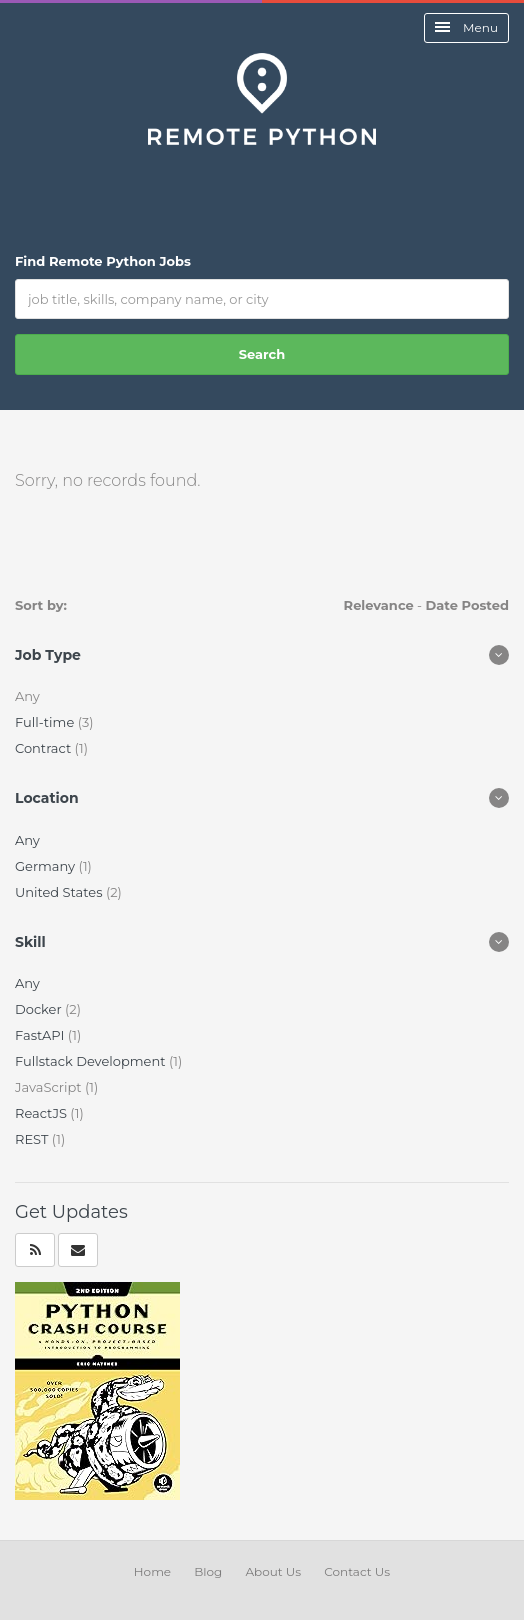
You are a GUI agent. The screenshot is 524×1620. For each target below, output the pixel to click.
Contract (45, 748)
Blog (208, 1571)
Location (47, 798)
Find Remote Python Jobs (103, 261)
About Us (273, 1571)
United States (60, 892)
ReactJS (42, 1113)
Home (152, 1571)
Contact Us (357, 1571)
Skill (30, 942)
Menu (466, 27)
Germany (46, 866)
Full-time (46, 722)
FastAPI (41, 1035)
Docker (40, 1009)
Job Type (48, 655)
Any (27, 840)
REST (33, 1139)
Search (262, 354)
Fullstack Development (92, 1061)
